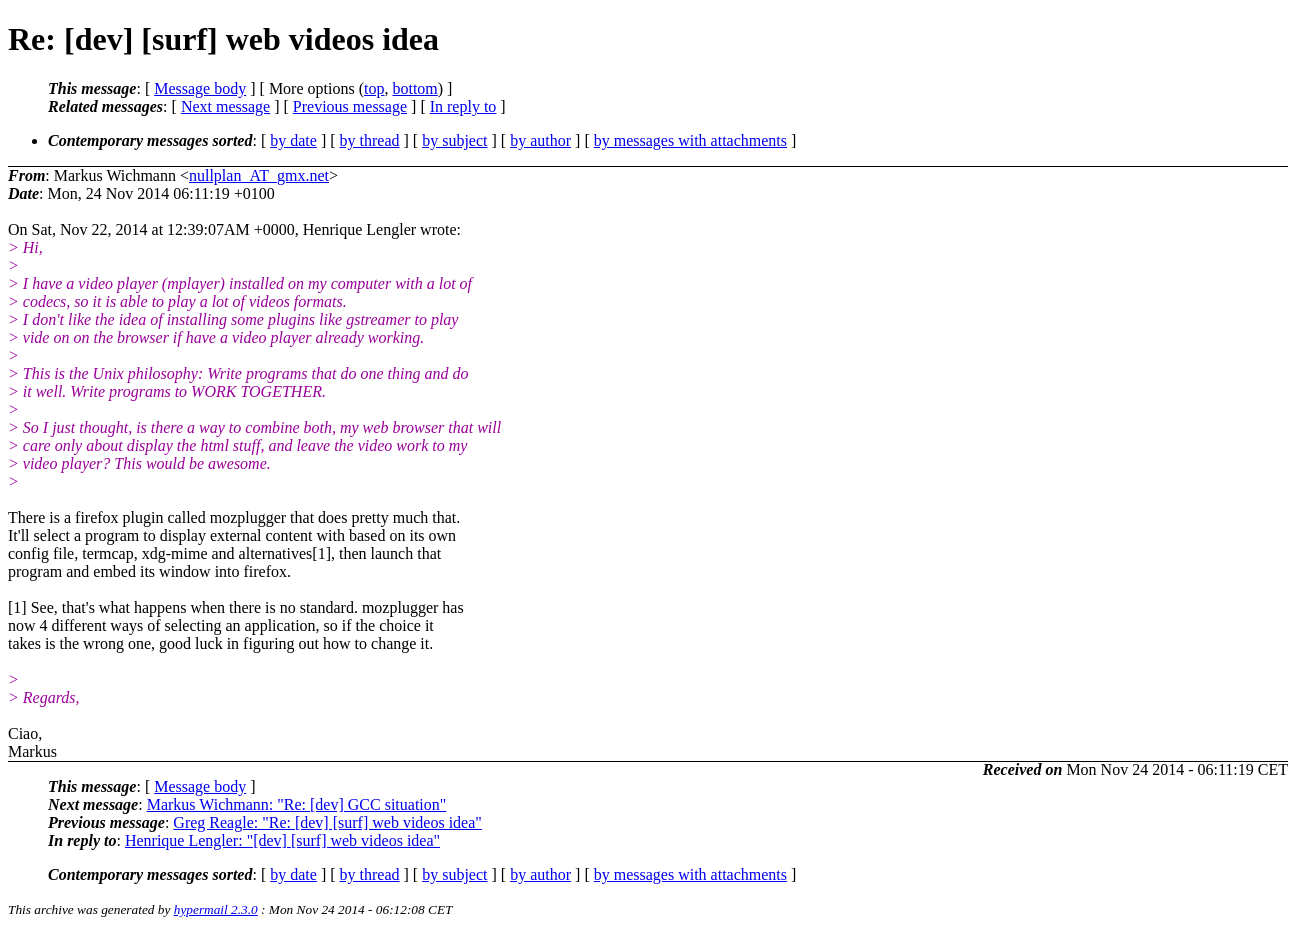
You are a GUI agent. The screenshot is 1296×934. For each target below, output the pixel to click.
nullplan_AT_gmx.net (259, 175)
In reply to (463, 106)
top (374, 88)
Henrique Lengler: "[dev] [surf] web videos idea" (282, 840)
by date (293, 140)
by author (540, 140)
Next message (225, 106)
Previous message (350, 106)
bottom (414, 88)
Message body (200, 88)
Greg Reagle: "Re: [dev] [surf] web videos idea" (327, 822)
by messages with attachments (690, 140)
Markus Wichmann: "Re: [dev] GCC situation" (297, 804)
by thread (370, 140)
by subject (454, 140)
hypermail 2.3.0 (216, 909)
